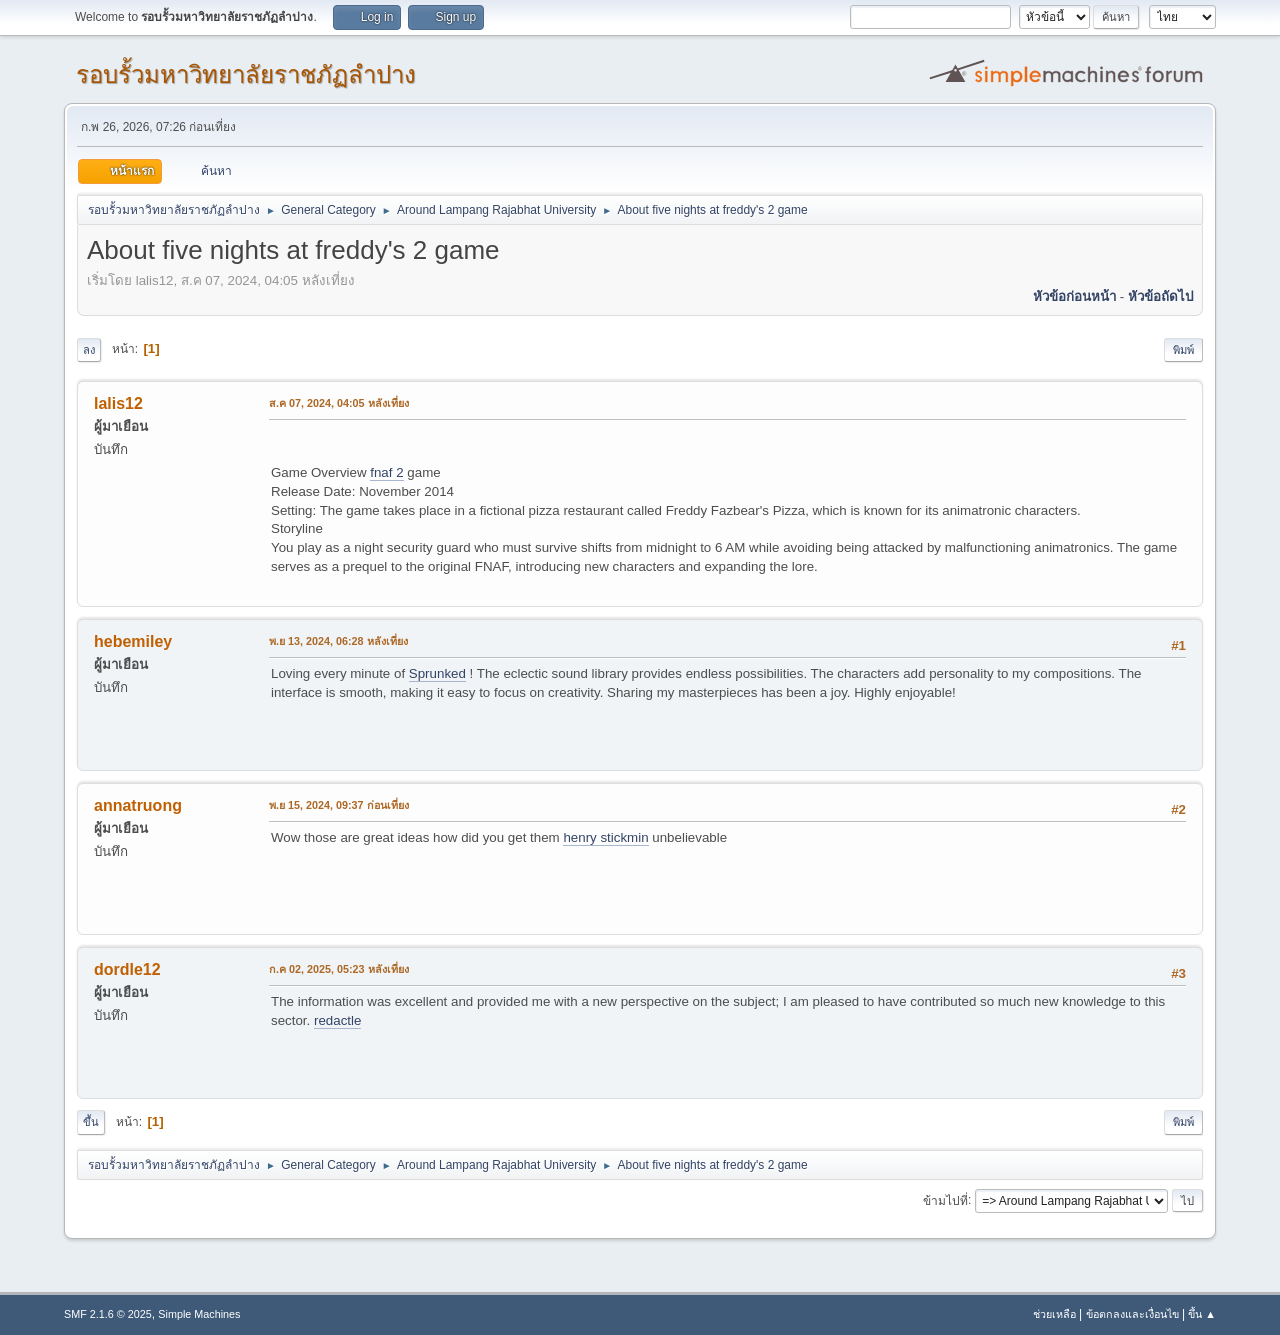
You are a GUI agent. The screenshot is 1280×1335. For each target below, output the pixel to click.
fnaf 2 (386, 472)
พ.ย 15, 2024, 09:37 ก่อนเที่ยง (339, 805)
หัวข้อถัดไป (1160, 296)
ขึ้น (91, 1122)
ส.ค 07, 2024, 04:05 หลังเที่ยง (339, 403)
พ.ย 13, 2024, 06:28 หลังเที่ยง (338, 641)
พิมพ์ (1183, 350)
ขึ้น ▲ (1202, 1314)
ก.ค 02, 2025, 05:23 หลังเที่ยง (339, 969)
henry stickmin (605, 837)
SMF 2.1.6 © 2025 (108, 1314)
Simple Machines (199, 1314)
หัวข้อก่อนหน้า (1074, 296)
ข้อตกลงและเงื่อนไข (1132, 1314)
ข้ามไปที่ (945, 1200)
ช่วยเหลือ (1054, 1314)
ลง (89, 350)
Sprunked (437, 673)
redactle (337, 1020)
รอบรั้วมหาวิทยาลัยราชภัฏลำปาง (246, 74)
